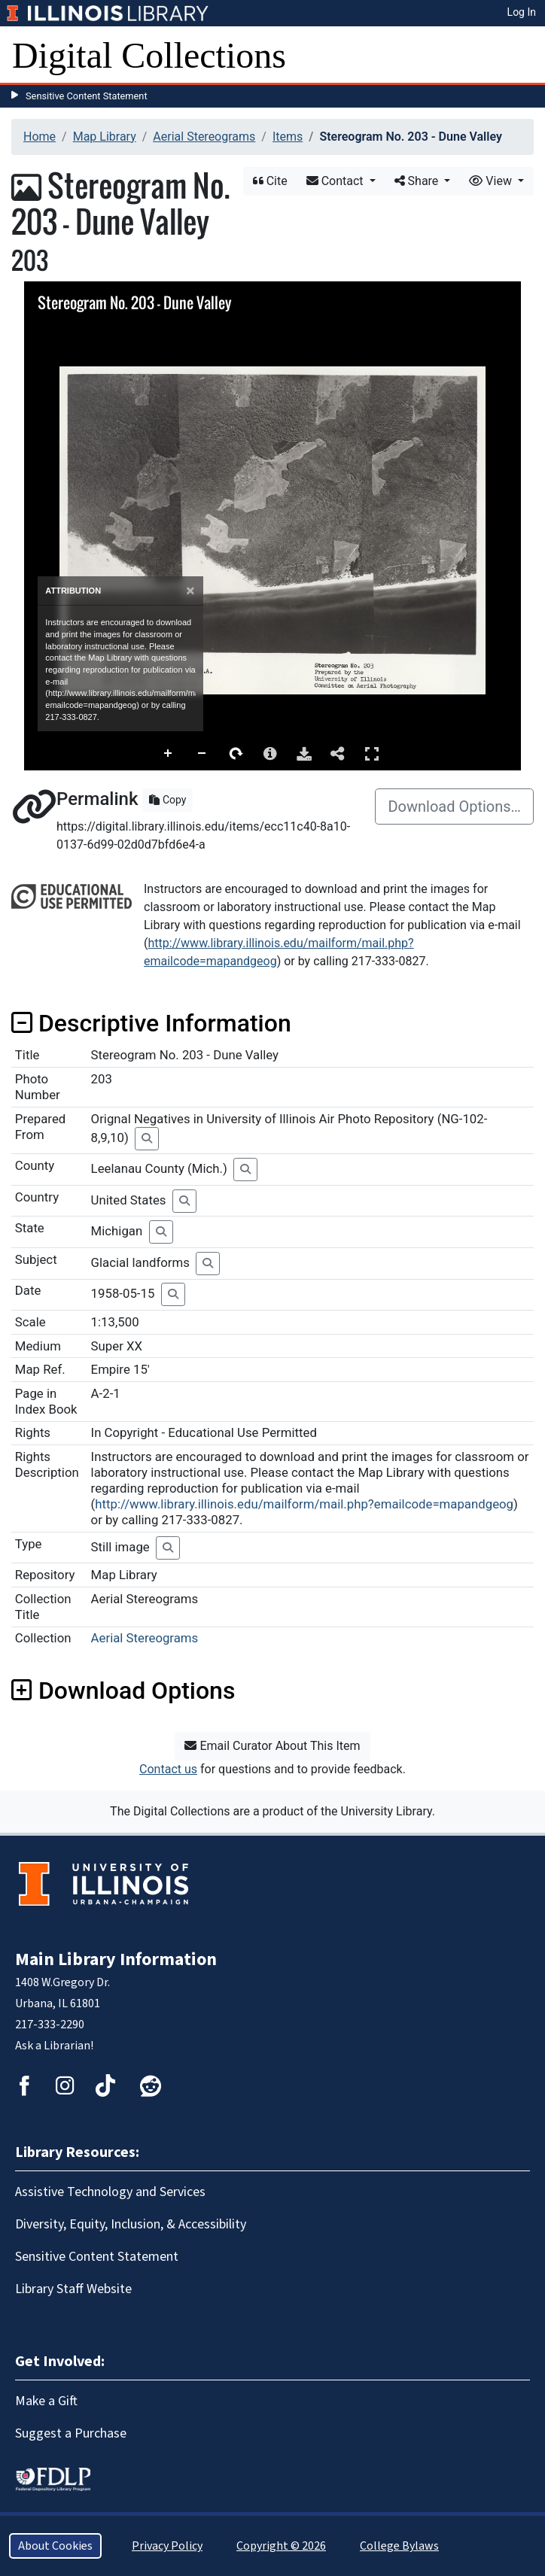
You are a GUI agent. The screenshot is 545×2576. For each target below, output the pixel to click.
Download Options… (454, 806)
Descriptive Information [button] (151, 1023)
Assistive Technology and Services (110, 2192)
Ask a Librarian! (54, 2045)
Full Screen (372, 753)
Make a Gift (46, 2401)
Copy (167, 800)
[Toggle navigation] (524, 56)
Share (418, 181)
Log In (521, 12)
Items (287, 136)
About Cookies (55, 2546)
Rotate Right (236, 754)
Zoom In (168, 754)
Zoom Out (202, 754)
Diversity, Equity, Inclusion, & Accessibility (130, 2224)
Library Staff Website (73, 2289)
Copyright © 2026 (281, 2546)
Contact (336, 181)
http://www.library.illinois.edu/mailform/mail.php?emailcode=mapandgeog (304, 1503)
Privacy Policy (167, 2546)
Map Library (104, 136)
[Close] (190, 591)
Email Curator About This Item (272, 1746)
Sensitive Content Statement (87, 96)
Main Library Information (116, 1959)
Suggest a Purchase (70, 2433)
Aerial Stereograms (204, 136)
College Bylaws (399, 2546)
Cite (270, 181)
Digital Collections (149, 55)
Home (39, 136)
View (492, 181)
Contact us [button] (168, 1769)
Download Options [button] (123, 1690)
